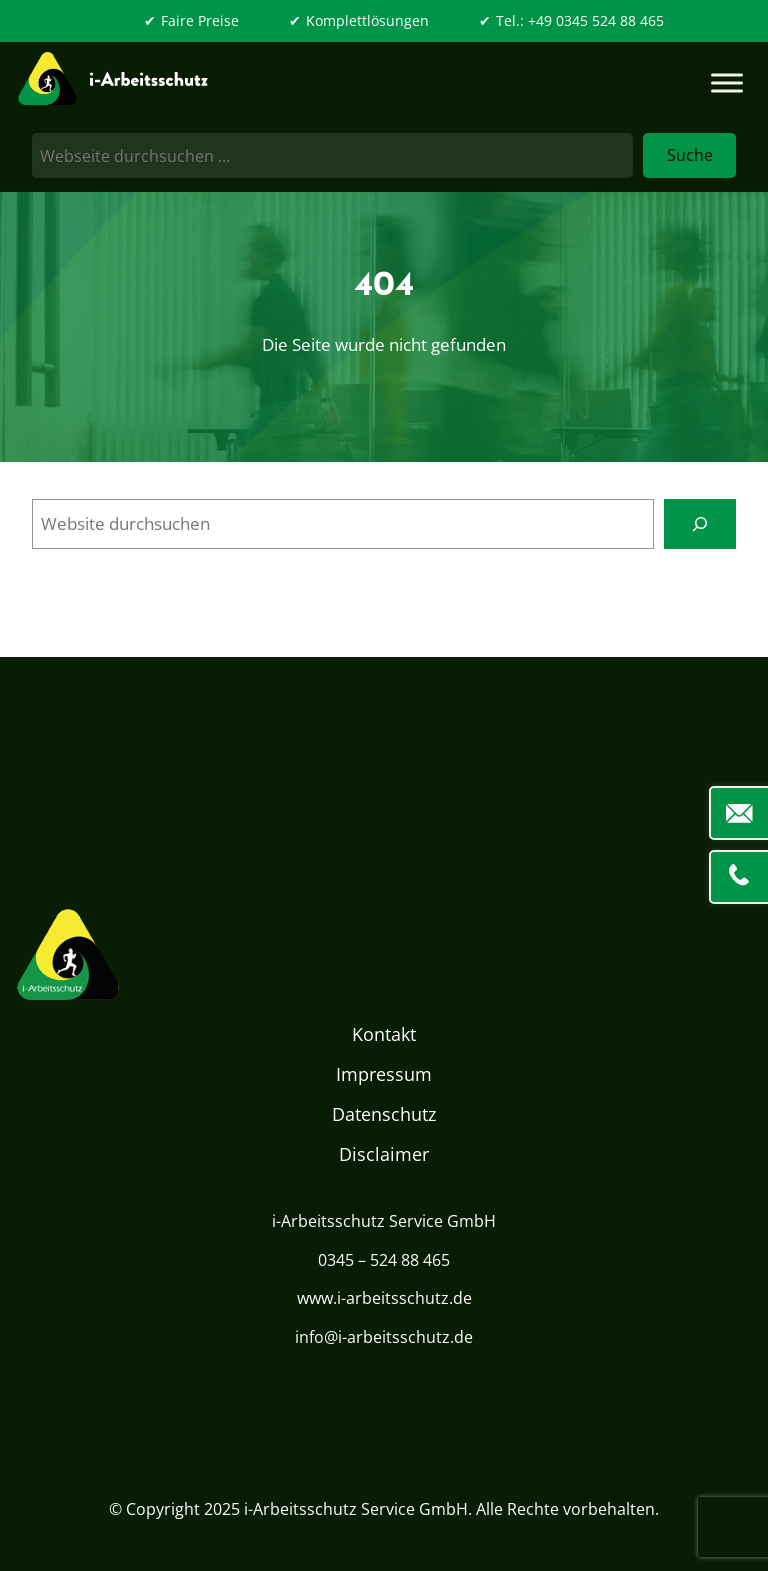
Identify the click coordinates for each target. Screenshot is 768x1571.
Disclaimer (384, 1154)
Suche (690, 155)
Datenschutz (384, 1114)
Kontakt (384, 1034)
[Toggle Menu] (727, 82)
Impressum (384, 1074)
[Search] (700, 524)
